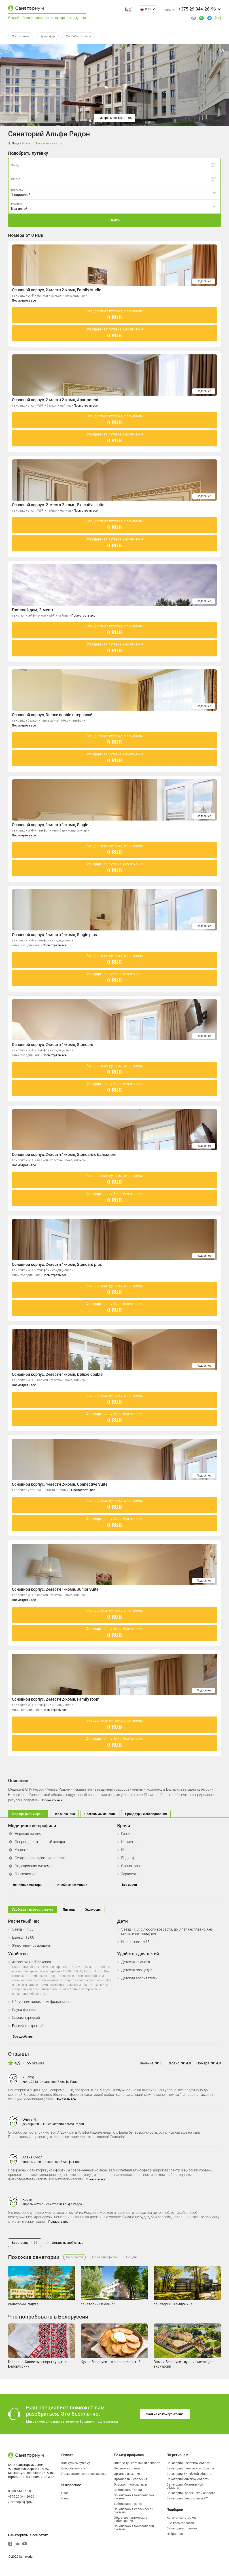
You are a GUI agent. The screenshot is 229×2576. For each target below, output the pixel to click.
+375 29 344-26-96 (21, 2496)
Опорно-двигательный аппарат (137, 2463)
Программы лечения (100, 1814)
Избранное (175, 2533)
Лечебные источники (71, 1885)
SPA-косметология (180, 2523)
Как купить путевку (75, 2463)
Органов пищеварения (130, 2479)
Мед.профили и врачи (28, 1814)
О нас (65, 2498)
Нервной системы (127, 2468)
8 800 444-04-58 (19, 2491)
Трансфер (48, 36)
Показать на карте (48, 143)
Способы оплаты (78, 36)
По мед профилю (104, 2257)
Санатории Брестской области (189, 2463)
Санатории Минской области (188, 2479)
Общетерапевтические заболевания (130, 2519)
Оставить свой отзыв (67, 2242)
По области (74, 2257)
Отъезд (15, 179)
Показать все (52, 1800)
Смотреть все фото (115, 118)
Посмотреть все (24, 300)
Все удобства (23, 2036)
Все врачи (129, 1884)
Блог (64, 2493)
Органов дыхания (127, 2473)
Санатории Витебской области (189, 2473)
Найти (114, 220)
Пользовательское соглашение (84, 2473)
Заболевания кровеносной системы (133, 2510)
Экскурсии (93, 1909)
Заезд (15, 165)
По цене (132, 2257)
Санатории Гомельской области (190, 2468)
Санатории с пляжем (182, 2528)
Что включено (64, 1814)
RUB (148, 9)
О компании (21, 36)
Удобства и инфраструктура (32, 1909)
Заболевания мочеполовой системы (134, 2528)
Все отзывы (24, 2242)
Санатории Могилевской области (185, 2486)
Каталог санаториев (182, 2517)
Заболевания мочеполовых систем (134, 2497)
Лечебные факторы (27, 1885)
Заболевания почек (128, 2503)
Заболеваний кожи (128, 2489)
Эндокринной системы (130, 2484)
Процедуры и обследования (146, 1814)
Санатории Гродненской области (191, 2493)
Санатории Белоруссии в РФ (187, 2498)
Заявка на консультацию (164, 2414)
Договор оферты (20, 2501)
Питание (69, 1909)
